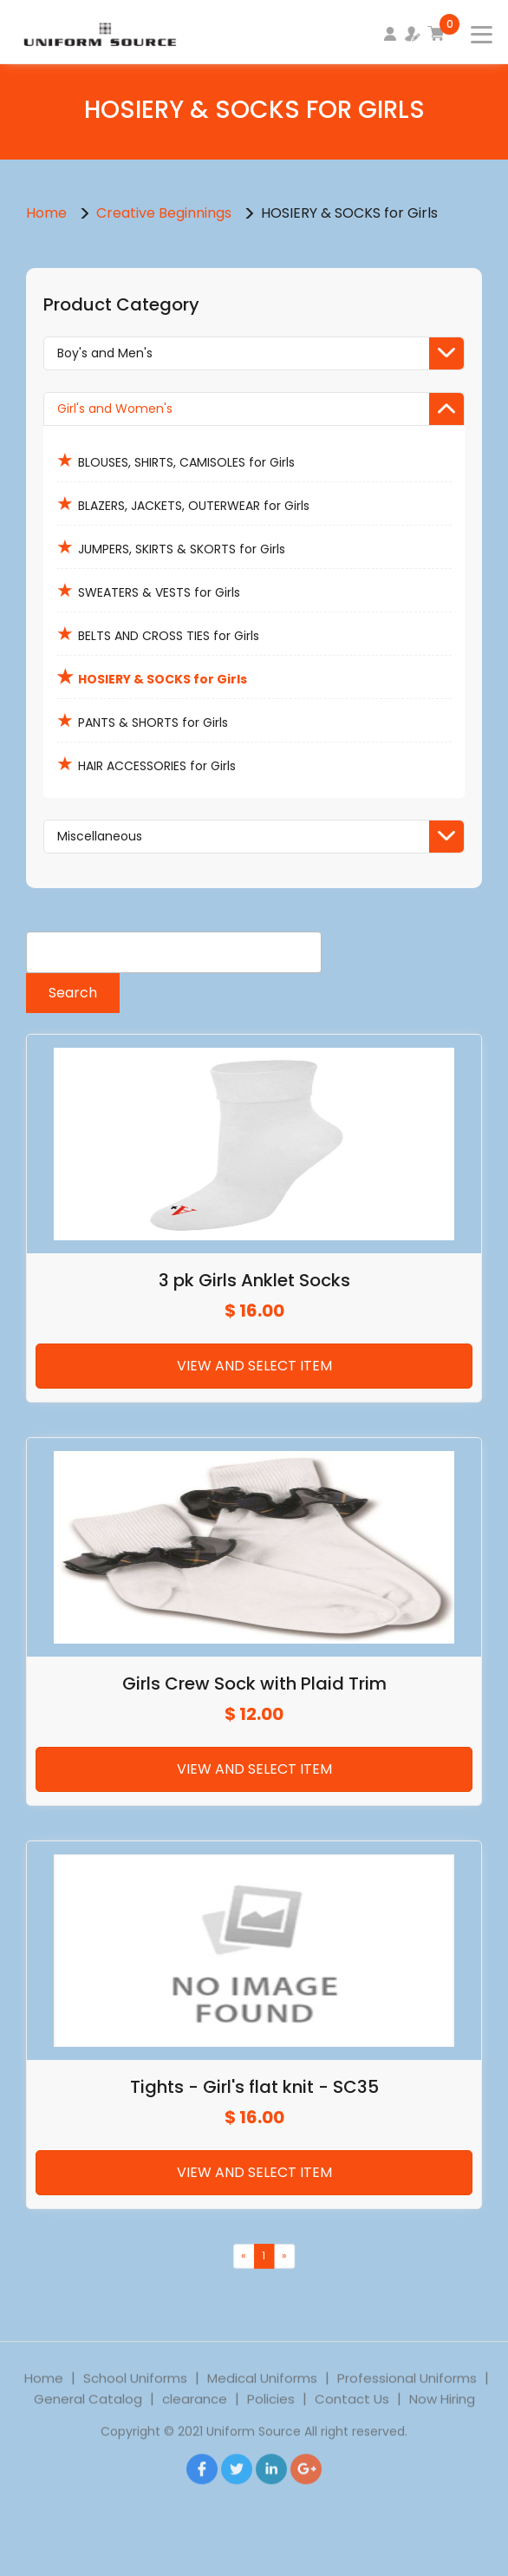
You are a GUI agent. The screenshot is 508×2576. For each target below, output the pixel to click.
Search (73, 993)
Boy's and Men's (260, 353)
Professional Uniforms (407, 2393)
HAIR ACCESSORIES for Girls (146, 763)
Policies (271, 2414)
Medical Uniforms (262, 2393)
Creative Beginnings (165, 213)
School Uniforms (135, 2393)
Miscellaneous (260, 837)
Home (46, 213)
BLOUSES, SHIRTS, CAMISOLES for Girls (175, 460)
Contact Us (352, 2414)
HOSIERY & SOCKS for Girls (151, 677)
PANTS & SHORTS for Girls (142, 720)
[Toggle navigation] (470, 29)
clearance (194, 2414)
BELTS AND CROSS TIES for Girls (157, 633)
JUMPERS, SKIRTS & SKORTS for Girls (170, 547)
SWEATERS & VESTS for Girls (148, 590)
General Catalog (88, 2414)
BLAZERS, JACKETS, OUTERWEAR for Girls (182, 503)
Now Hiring (442, 2414)
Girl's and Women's (260, 409)
